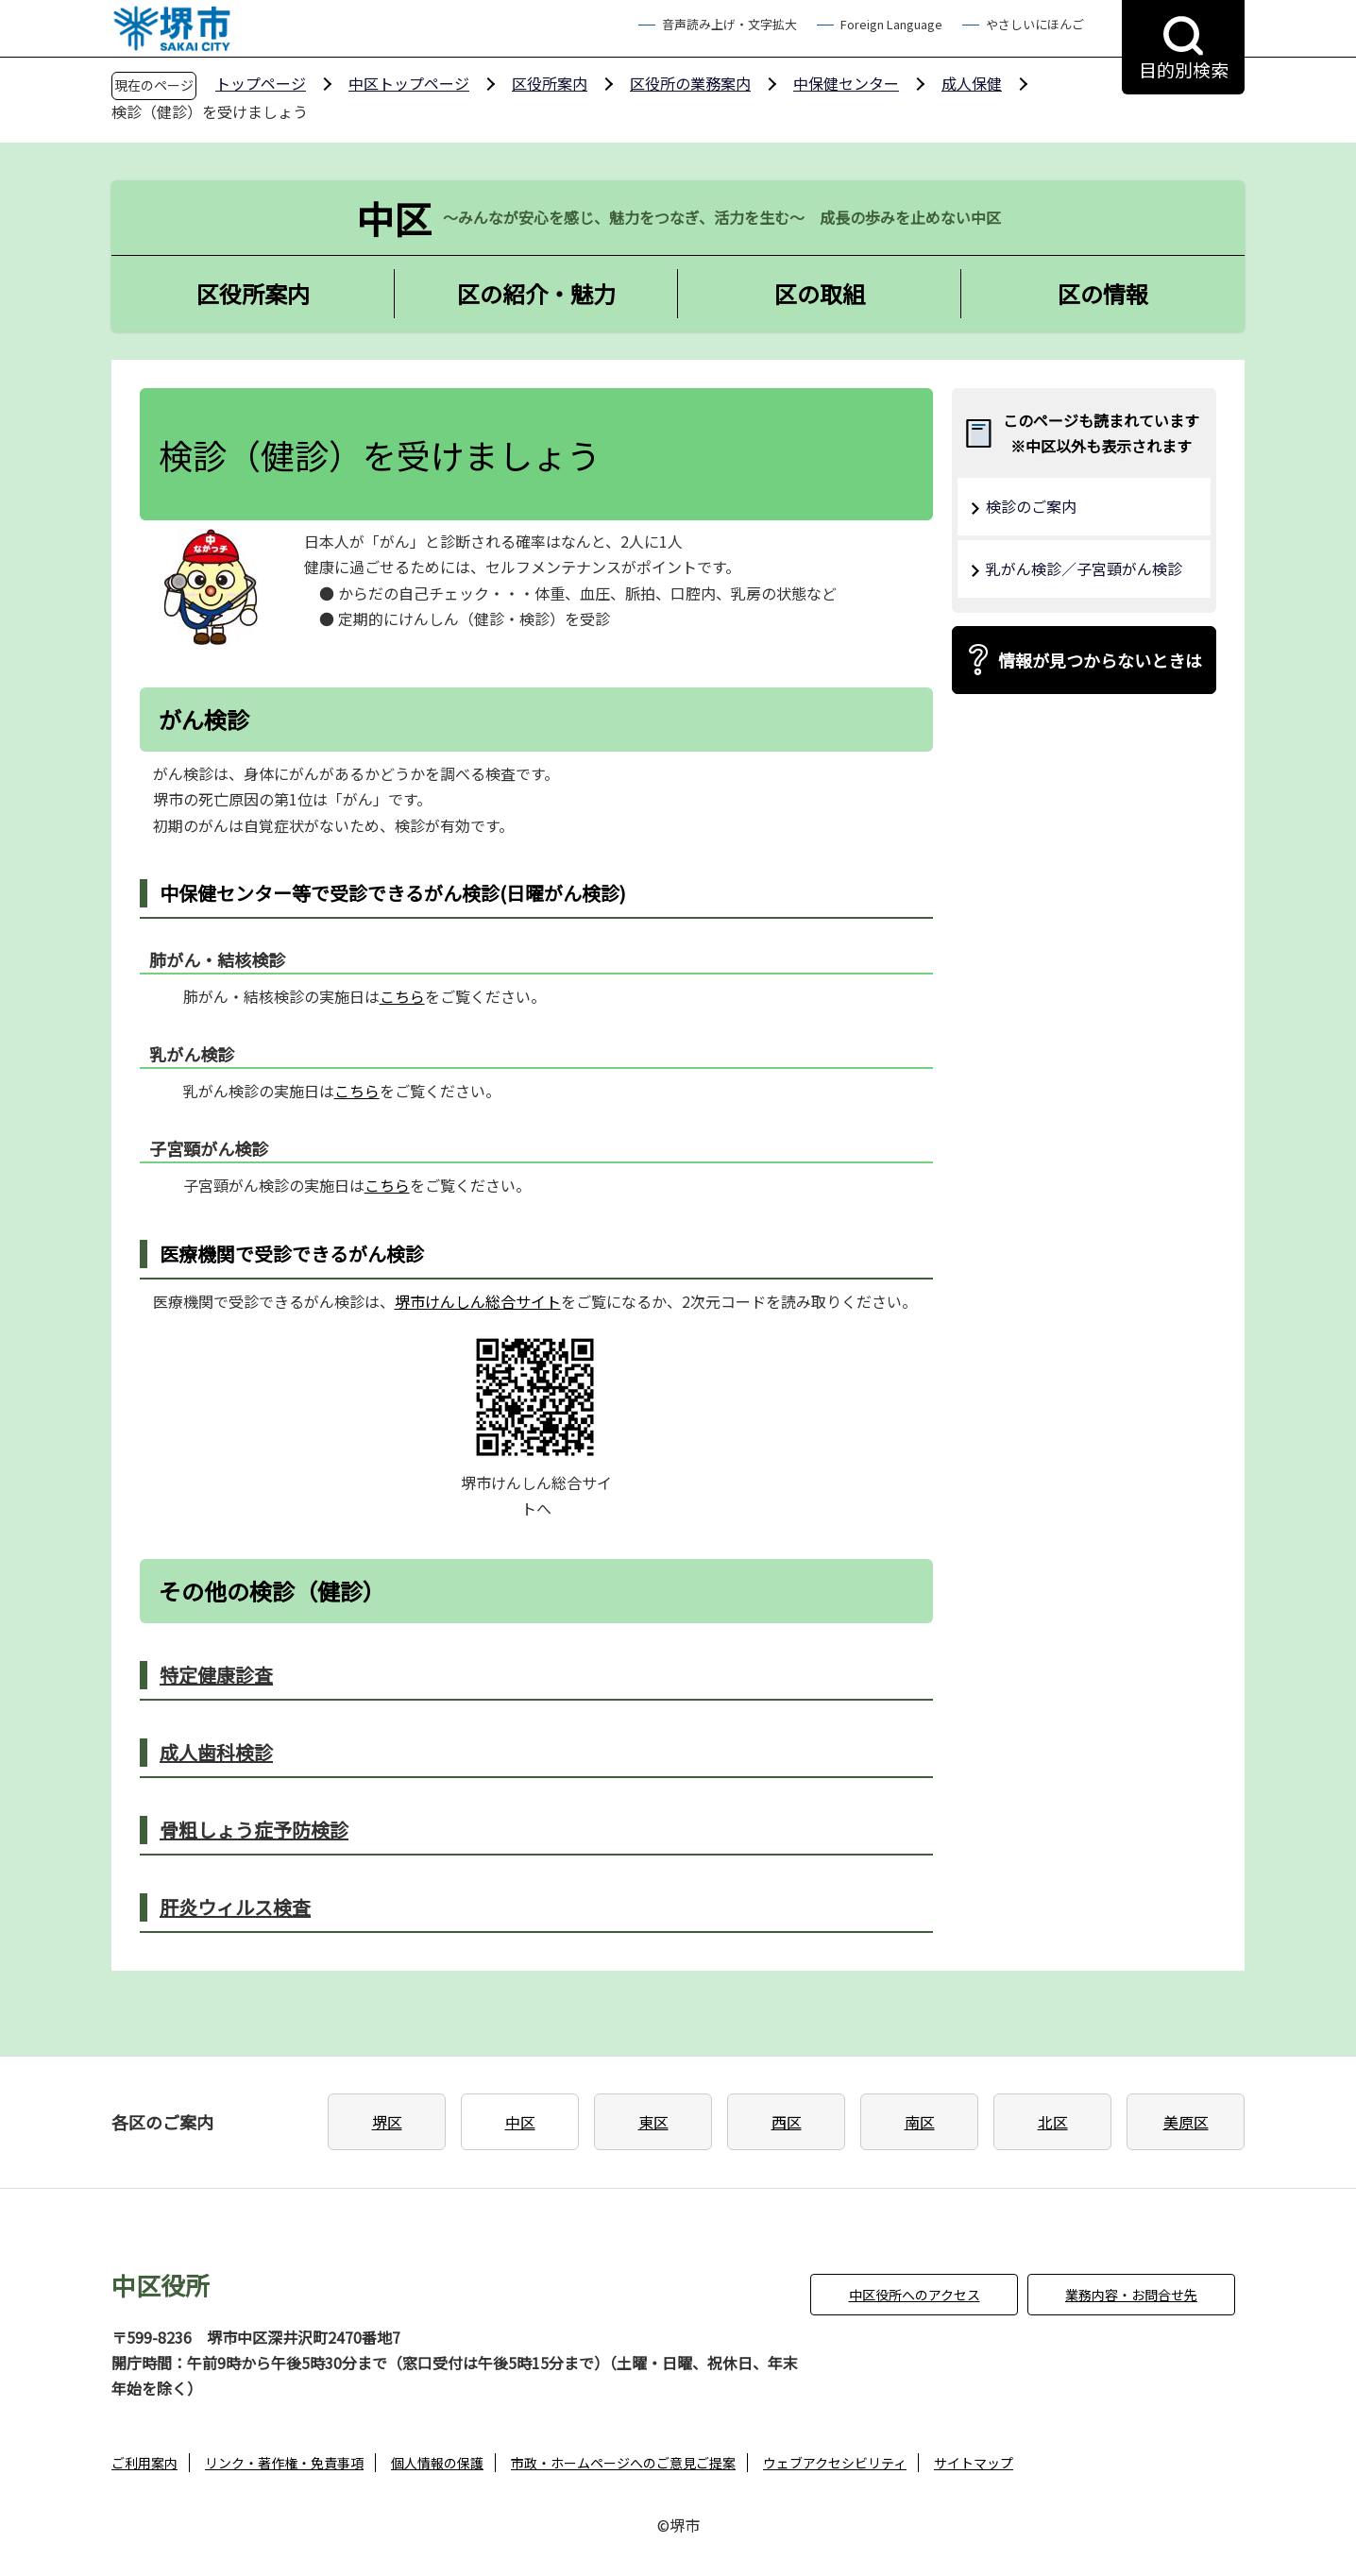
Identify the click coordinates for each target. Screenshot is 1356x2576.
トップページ (260, 83)
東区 (653, 2121)
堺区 (387, 2121)
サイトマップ (973, 2462)
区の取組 (819, 293)
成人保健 (971, 83)
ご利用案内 (144, 2462)
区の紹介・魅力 (536, 293)
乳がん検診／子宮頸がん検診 (1084, 568)
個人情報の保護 (437, 2462)
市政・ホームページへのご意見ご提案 (623, 2462)
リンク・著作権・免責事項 (284, 2462)
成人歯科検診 (216, 1752)
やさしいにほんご (1035, 24)
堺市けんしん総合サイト (478, 1301)
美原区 (1186, 2121)
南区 (920, 2121)
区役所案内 (549, 83)
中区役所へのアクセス (914, 2294)
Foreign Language (891, 24)
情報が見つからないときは (1100, 660)
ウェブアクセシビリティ (835, 2462)
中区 (520, 2121)
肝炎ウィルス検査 (235, 1907)
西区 (786, 2121)
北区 (1053, 2121)
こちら (402, 996)
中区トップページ (408, 83)
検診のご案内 (1031, 506)
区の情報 (1103, 293)
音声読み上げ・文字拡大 (729, 24)
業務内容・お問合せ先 (1131, 2294)
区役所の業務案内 (690, 83)
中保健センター (846, 83)
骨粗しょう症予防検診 (254, 1829)
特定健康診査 (216, 1674)
